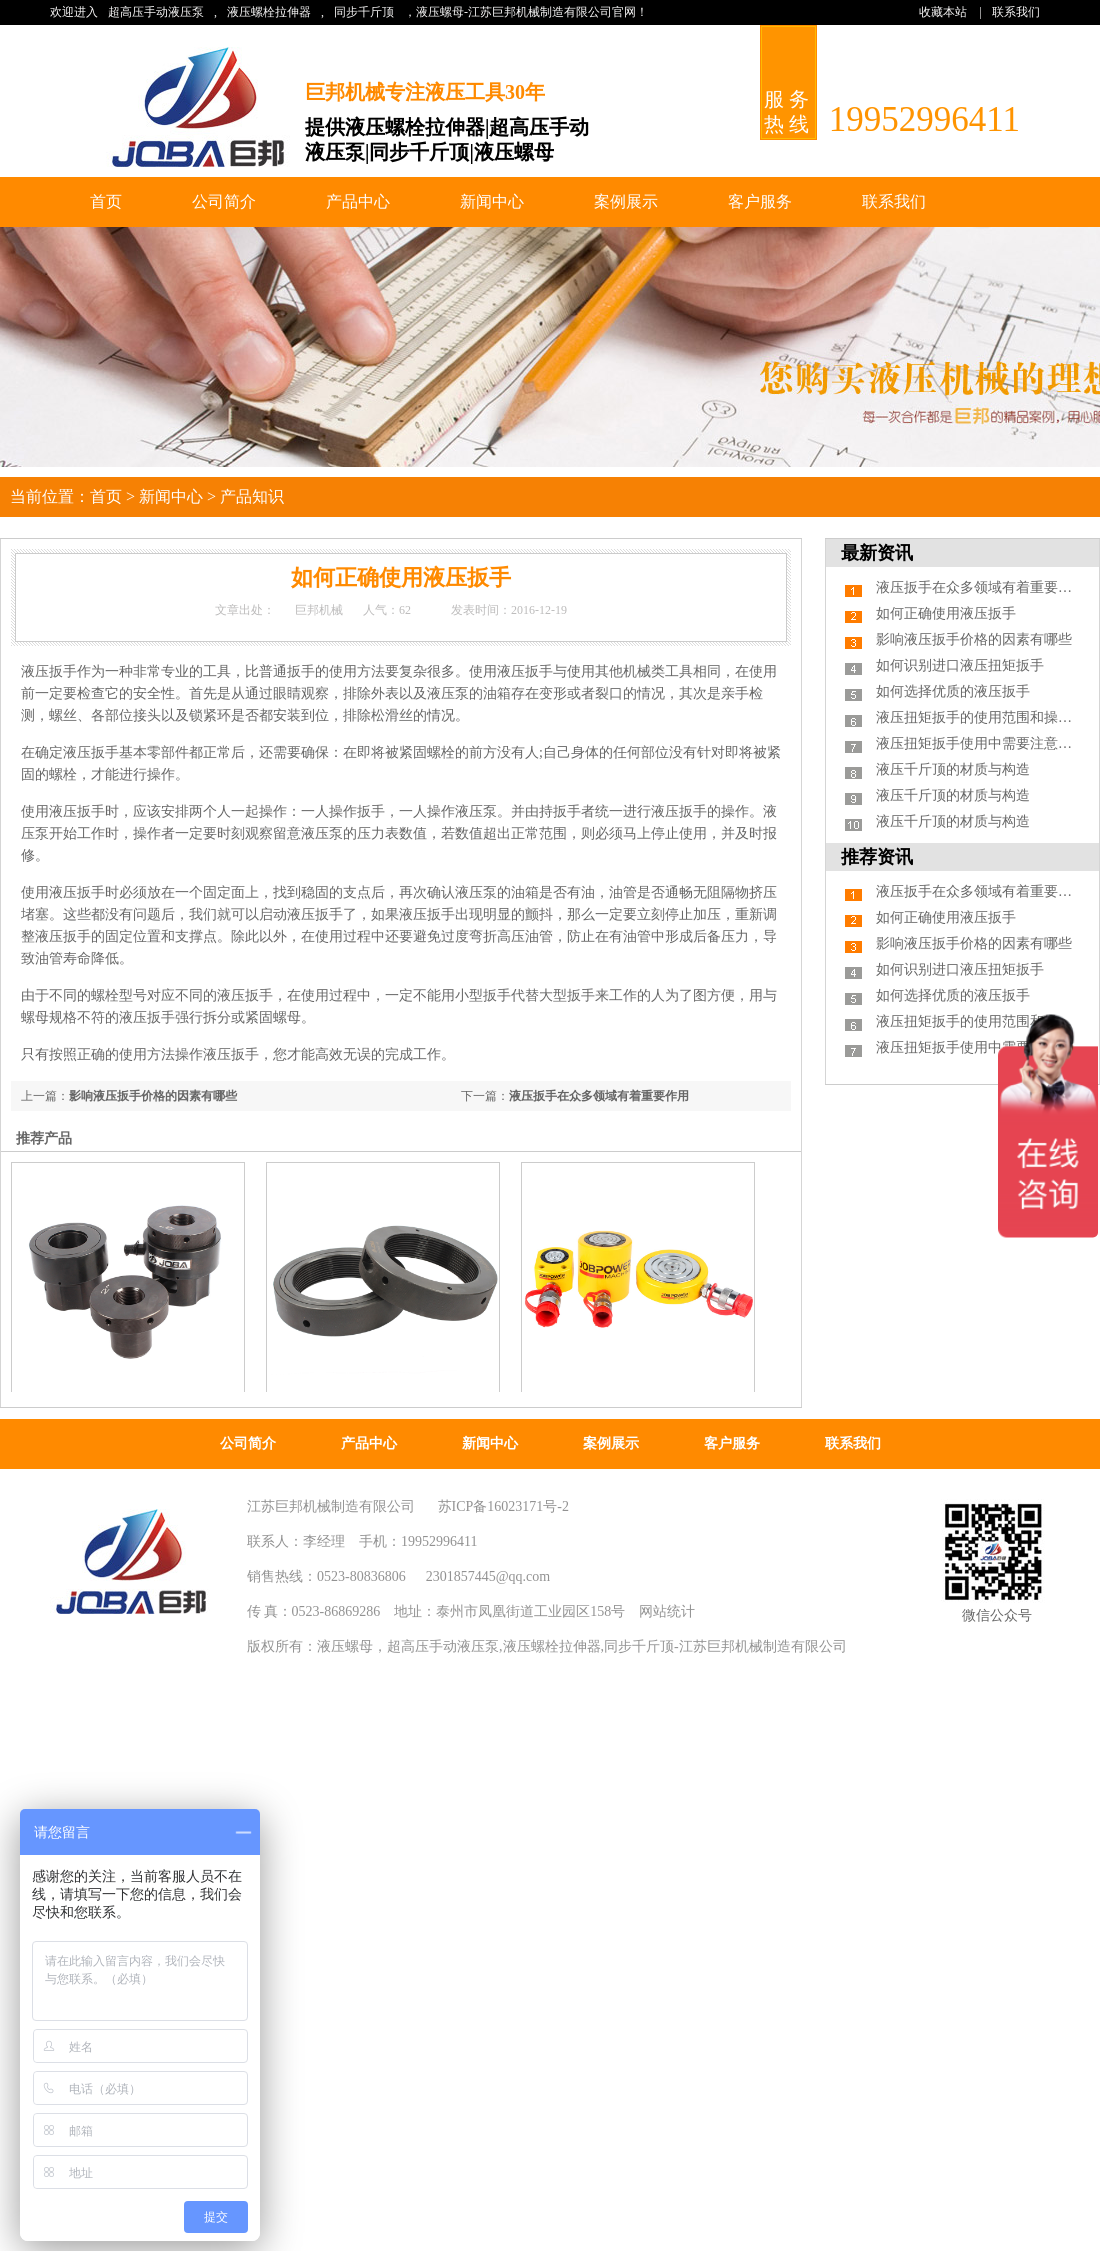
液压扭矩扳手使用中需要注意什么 (981, 743)
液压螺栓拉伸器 (269, 12)
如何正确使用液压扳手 (946, 613)
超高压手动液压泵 (156, 12)
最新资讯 (877, 553)
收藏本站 (943, 12)
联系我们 (1016, 12)
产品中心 (358, 201)
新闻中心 (492, 201)
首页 (106, 201)
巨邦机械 (319, 610)
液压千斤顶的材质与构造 (953, 769)
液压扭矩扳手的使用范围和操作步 (981, 717)
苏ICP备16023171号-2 (503, 1506)
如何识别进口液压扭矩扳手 (960, 665)
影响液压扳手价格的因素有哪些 (153, 1096)
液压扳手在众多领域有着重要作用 (599, 1096)
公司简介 (224, 201)
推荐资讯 (877, 857)
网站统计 (667, 1611)
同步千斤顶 (364, 12)
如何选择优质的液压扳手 (953, 691)
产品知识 (252, 496)
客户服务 (760, 201)
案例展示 (626, 201)
